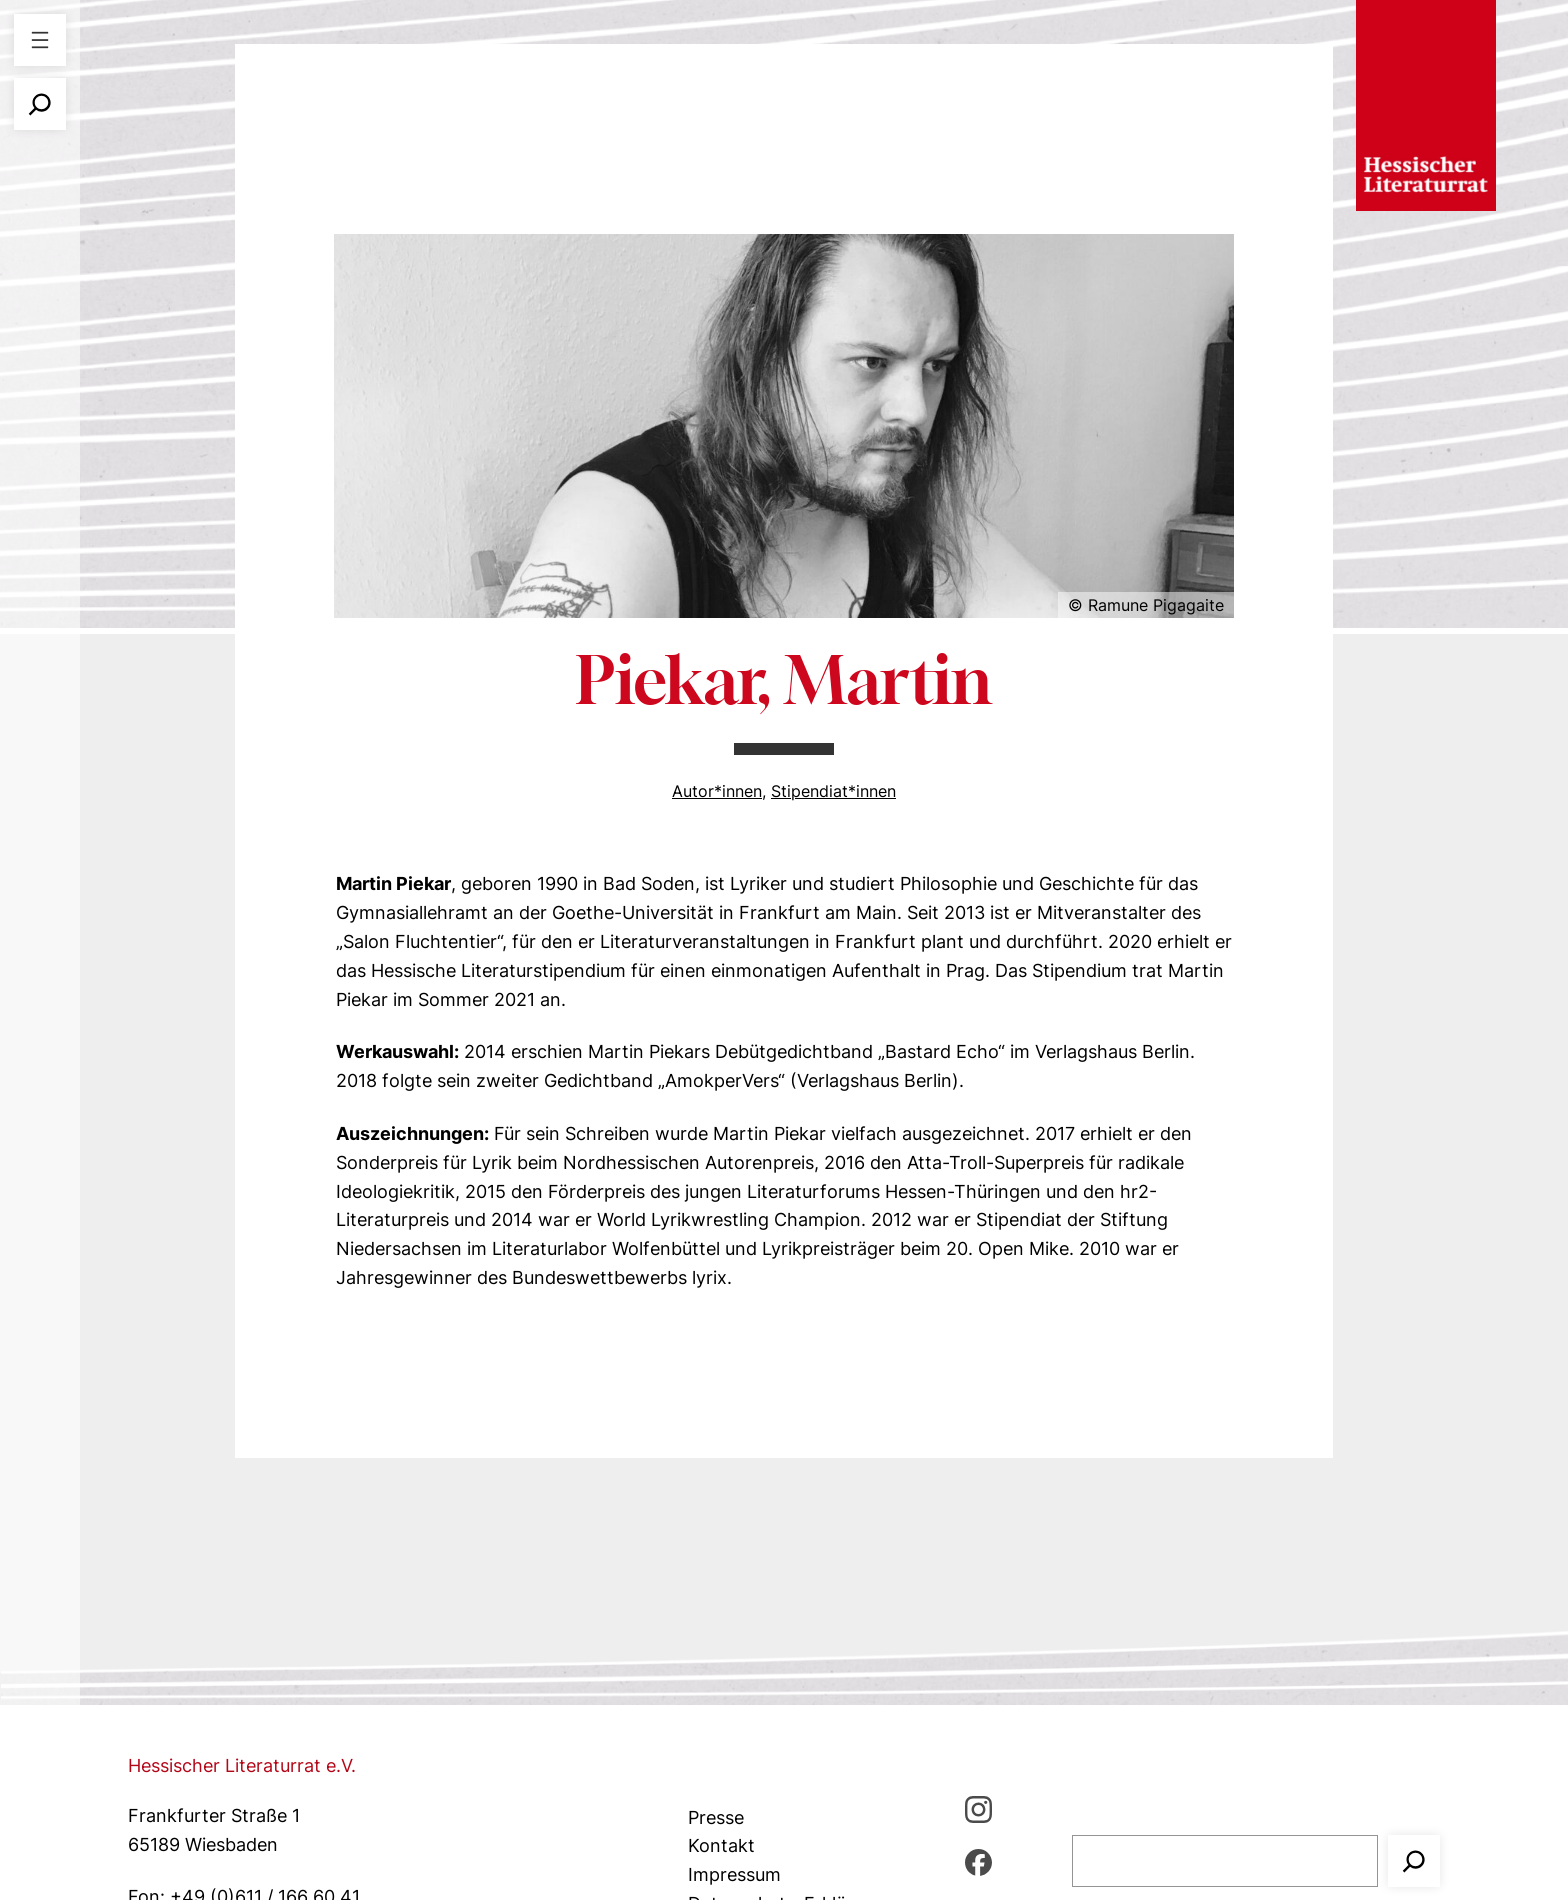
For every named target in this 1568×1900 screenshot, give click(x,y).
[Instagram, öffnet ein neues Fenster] (978, 1808)
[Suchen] (1414, 1861)
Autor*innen (717, 791)
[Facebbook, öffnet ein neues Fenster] (978, 1861)
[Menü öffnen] (40, 40)
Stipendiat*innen (833, 791)
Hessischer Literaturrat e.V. (242, 1765)
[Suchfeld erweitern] (40, 104)
